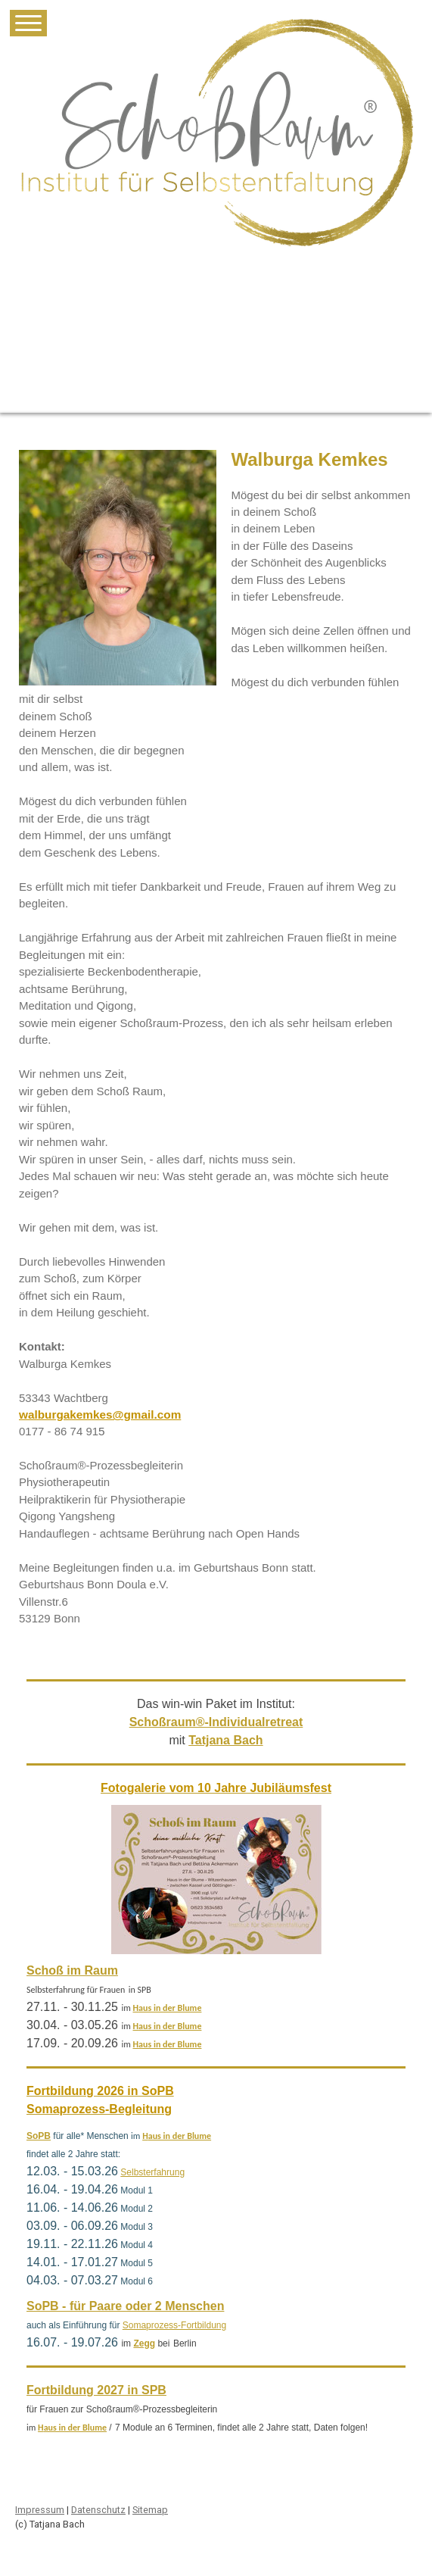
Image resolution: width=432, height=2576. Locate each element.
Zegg (144, 2343)
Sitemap (150, 2509)
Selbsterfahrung (152, 2172)
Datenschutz (98, 2509)
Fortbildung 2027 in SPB (96, 2390)
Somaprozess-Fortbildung (174, 2325)
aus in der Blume (169, 2008)
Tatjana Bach (225, 1740)
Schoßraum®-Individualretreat (216, 1722)
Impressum (39, 2509)
